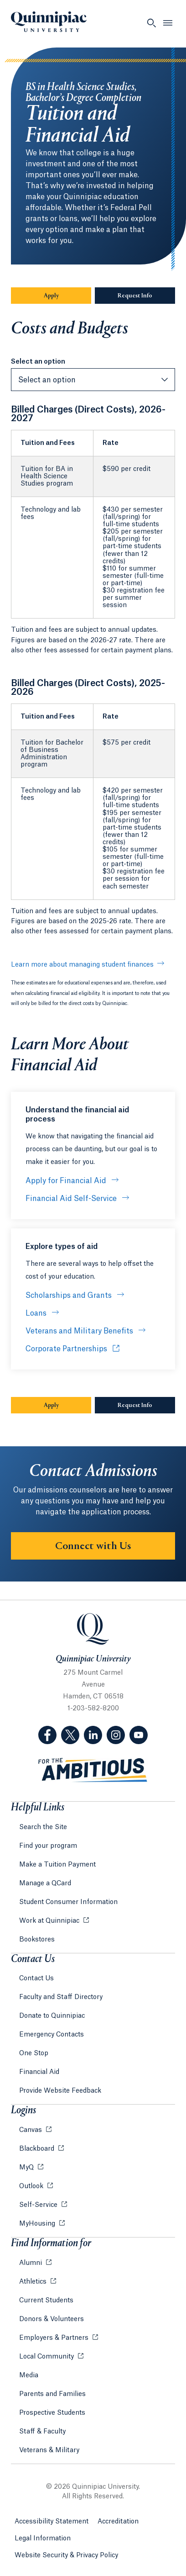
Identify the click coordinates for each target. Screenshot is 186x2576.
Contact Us (36, 1978)
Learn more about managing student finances (82, 965)
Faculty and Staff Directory (61, 1997)
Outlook (32, 2186)
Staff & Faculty (42, 2431)
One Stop (33, 2053)
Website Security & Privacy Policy (66, 2555)
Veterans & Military (49, 2450)
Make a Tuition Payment (57, 1865)
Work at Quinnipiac (50, 1921)
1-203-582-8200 (93, 1708)
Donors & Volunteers (51, 2319)
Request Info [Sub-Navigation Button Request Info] (146, 295)
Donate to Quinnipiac (52, 2016)
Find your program (48, 1846)
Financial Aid (39, 2072)
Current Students (46, 2300)
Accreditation (118, 2521)
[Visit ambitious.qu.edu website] (93, 1770)
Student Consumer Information (68, 1902)
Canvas (31, 2130)
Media (28, 2375)
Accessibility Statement (51, 2521)
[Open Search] (151, 23)
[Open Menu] (167, 23)
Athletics (33, 2282)
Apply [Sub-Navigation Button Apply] (68, 295)
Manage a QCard (45, 1883)
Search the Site (43, 1827)
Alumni (31, 2263)
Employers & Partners (54, 2338)
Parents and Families (52, 2394)
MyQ (27, 2167)
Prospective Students (52, 2413)
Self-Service (39, 2205)
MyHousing (38, 2224)
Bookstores (37, 1939)
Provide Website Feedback (60, 2091)
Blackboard (37, 2149)
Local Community (47, 2357)
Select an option (38, 362)
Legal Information (43, 2538)
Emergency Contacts (51, 2034)
